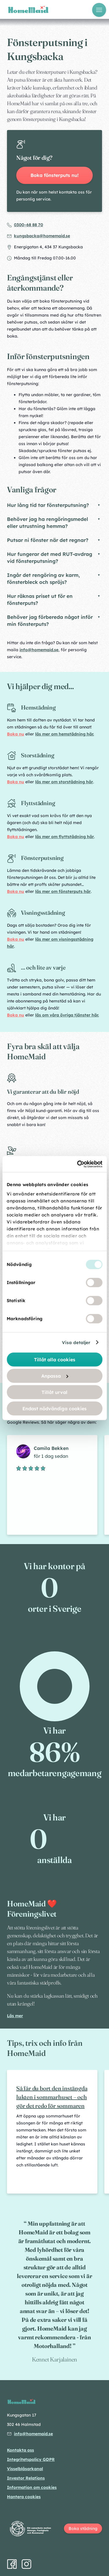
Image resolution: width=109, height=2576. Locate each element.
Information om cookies (32, 2487)
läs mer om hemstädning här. (64, 734)
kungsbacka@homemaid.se (42, 235)
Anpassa (54, 1376)
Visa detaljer (76, 1342)
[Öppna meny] (99, 10)
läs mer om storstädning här (64, 781)
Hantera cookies (24, 2496)
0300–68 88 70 (28, 224)
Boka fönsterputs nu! (55, 175)
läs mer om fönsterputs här (63, 891)
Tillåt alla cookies (54, 1359)
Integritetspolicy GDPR (31, 2459)
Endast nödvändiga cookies (54, 1408)
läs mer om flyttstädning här (64, 836)
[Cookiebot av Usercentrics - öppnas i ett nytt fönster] (77, 1164)
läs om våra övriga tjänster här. (67, 1015)
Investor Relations (26, 2478)
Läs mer (15, 2015)
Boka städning (83, 2528)
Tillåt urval (54, 1392)
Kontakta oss (20, 2450)
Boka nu (15, 734)
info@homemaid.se (38, 649)
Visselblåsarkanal (25, 2468)
